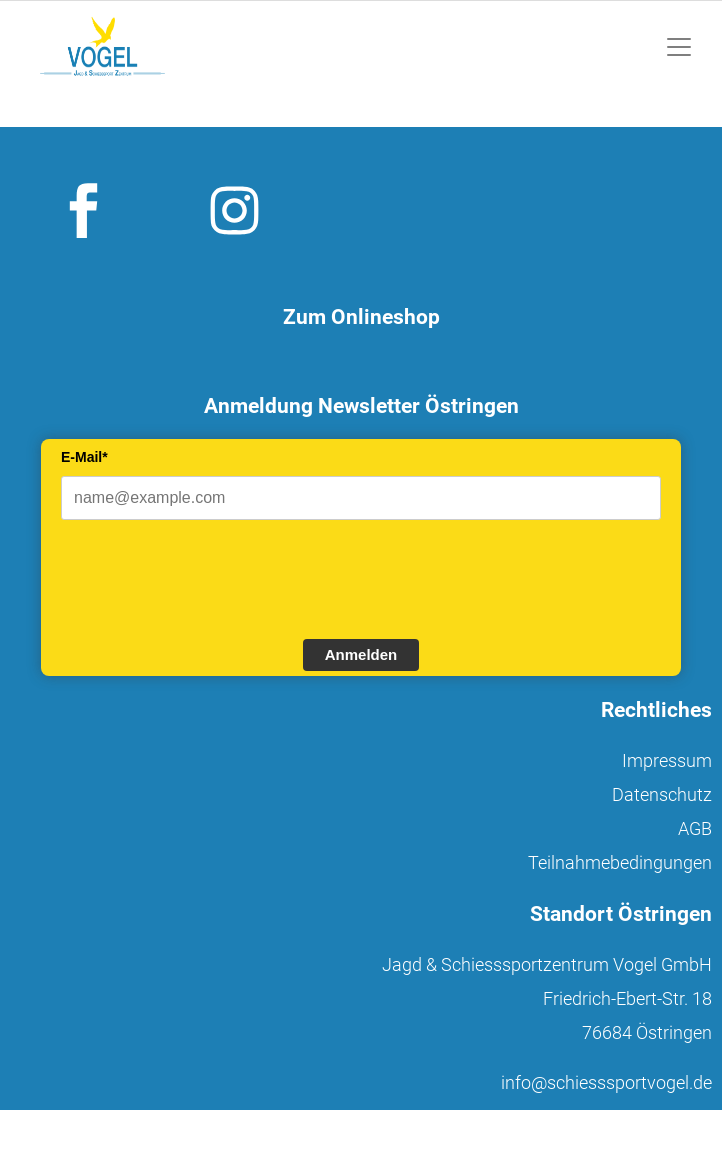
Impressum (667, 760)
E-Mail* (84, 457)
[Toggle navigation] (679, 47)
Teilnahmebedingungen (620, 862)
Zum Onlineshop (361, 317)
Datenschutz (662, 794)
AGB (695, 828)
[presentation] (213, 577)
